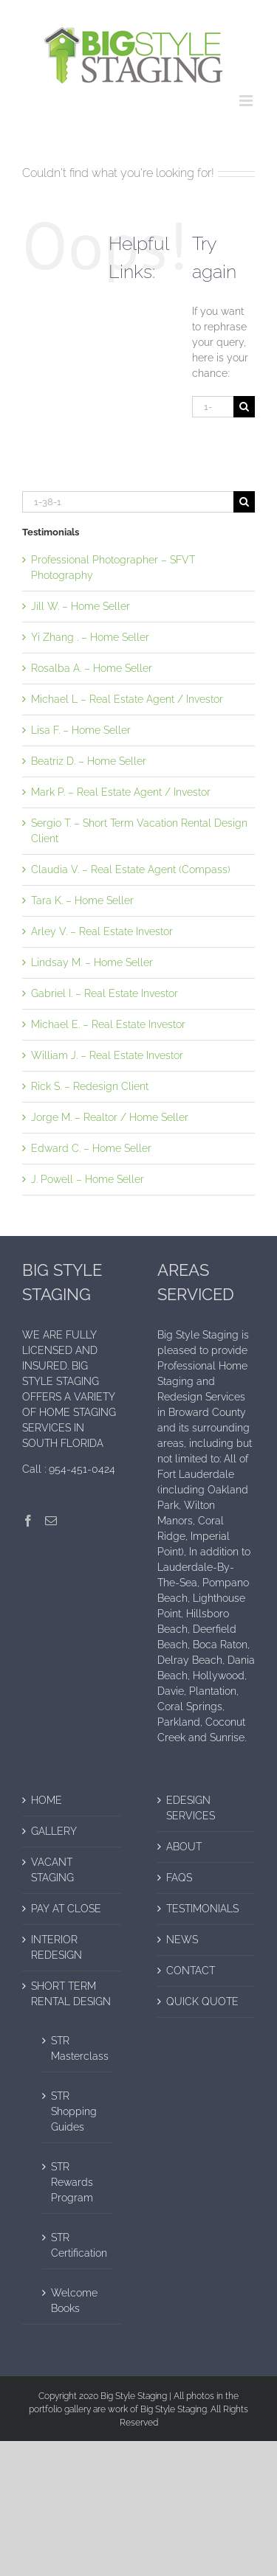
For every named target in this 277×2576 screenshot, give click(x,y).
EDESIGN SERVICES (190, 1808)
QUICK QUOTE (202, 2001)
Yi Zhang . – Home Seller (90, 637)
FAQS (179, 1878)
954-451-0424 (82, 1469)
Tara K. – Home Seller (82, 900)
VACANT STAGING (52, 1870)
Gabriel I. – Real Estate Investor (104, 993)
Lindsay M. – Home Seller (92, 962)
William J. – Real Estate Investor (107, 1055)
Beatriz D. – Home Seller (88, 761)
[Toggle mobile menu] (247, 100)
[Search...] (212, 406)
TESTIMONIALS (202, 1908)
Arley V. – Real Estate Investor (102, 931)
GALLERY (54, 1831)
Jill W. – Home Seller (80, 606)
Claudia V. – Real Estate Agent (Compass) (130, 869)
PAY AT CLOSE (66, 1908)
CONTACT (190, 1970)
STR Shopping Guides (74, 2111)
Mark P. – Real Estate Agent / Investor (121, 792)
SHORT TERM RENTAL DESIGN (71, 1993)
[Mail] (51, 1521)
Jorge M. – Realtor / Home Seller (109, 1117)
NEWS (182, 1939)
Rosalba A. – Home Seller (91, 668)
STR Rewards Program (72, 2182)
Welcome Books (74, 2300)
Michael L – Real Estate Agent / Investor (127, 699)
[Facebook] (28, 1521)
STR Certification (78, 2245)
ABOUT (184, 1847)
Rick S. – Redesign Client (89, 1086)
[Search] (244, 406)
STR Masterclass (78, 2048)
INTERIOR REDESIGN (56, 1947)
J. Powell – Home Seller (87, 1179)
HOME (46, 1800)
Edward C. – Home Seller (91, 1148)
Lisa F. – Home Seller (81, 730)
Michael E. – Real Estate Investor (108, 1024)
